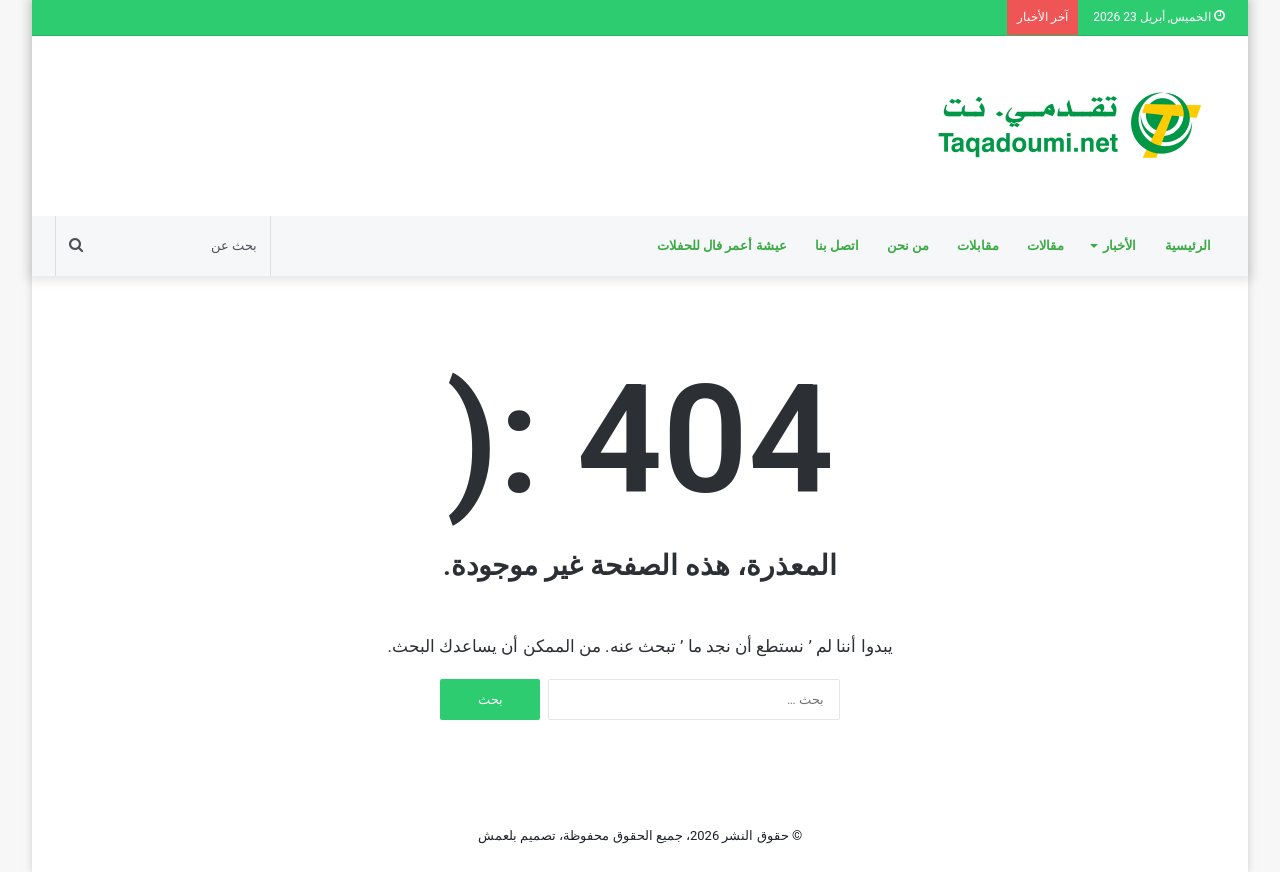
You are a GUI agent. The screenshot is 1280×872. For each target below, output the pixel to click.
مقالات (1045, 245)
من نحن (908, 245)
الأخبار (1119, 245)
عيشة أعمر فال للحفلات (722, 245)
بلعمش (497, 835)
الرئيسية (1188, 245)
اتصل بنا (837, 245)
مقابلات (978, 245)
